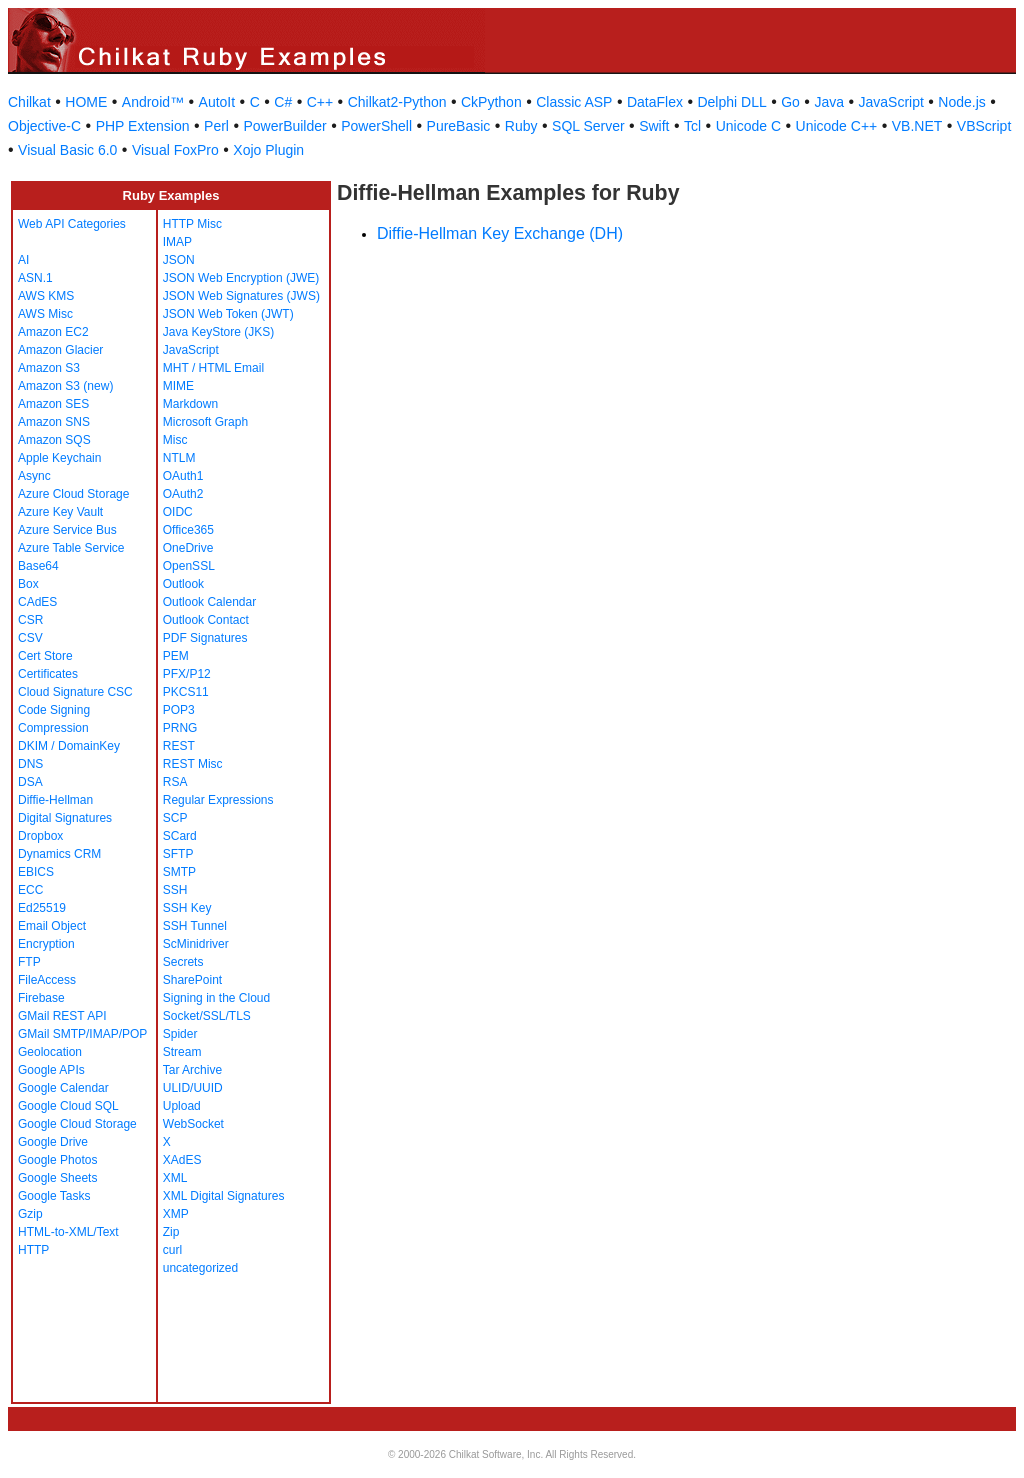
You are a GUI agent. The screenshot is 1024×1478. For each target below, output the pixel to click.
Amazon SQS (54, 440)
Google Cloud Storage (77, 1124)
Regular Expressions (218, 800)
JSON (179, 260)
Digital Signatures (65, 818)
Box (28, 584)
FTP (29, 962)
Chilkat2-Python (397, 102)
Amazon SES (53, 404)
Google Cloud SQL (68, 1106)
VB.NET (917, 126)
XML (175, 1178)
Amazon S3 (49, 368)
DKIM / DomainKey (69, 746)
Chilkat (29, 102)
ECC (30, 890)
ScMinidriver (196, 944)
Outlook (183, 584)
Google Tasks (54, 1196)
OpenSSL (189, 566)
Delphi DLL (731, 102)
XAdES (182, 1160)
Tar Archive (192, 1070)
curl (172, 1250)
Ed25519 (42, 908)
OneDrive (188, 548)
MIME (178, 386)
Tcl (692, 126)
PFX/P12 (187, 674)
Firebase (41, 998)
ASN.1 (35, 278)
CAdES (37, 602)
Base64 (38, 566)
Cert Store (45, 656)
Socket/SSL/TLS (207, 1016)
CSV (30, 638)
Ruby (521, 126)
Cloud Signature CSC (75, 692)
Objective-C (44, 126)
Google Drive (53, 1142)
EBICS (36, 872)
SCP (175, 818)
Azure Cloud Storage (73, 494)
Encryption (46, 944)
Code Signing (54, 710)
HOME (86, 102)
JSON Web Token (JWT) (228, 314)
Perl (216, 126)
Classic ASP (574, 102)
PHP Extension (143, 126)
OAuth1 (183, 476)
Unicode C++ (837, 126)
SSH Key (187, 908)
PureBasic (459, 126)
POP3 (179, 710)
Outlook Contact (206, 620)
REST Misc (193, 764)
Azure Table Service (71, 548)
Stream (182, 1052)
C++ (320, 102)
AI (23, 260)
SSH (175, 890)
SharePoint (192, 980)
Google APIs (51, 1070)
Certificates (48, 674)
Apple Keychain (59, 458)
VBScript (984, 126)
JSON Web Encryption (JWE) (241, 278)
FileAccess (47, 980)
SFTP (178, 854)
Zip (171, 1232)
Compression (53, 728)
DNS (30, 764)
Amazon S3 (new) (65, 386)
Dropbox (40, 836)
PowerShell (376, 126)
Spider (180, 1034)
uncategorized (200, 1268)
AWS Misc (45, 314)
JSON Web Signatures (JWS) (241, 296)
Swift (654, 126)
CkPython (491, 102)
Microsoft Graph (205, 422)
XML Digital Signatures (224, 1196)
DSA (30, 782)
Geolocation (50, 1052)
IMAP (177, 242)
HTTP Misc (192, 224)
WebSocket (193, 1124)
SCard (180, 836)
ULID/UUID (193, 1088)
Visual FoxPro (175, 150)
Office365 (188, 530)
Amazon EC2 (53, 332)
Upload (182, 1106)
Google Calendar (63, 1088)
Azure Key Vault (60, 512)
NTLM (179, 458)
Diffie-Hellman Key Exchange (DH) (500, 233)
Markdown (190, 404)
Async (34, 476)
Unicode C (748, 126)
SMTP (179, 872)
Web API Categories (72, 224)
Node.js (961, 102)
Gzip (30, 1214)
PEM (176, 656)
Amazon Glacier (60, 350)
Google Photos (57, 1160)
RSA (175, 782)
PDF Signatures (205, 638)
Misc (175, 440)
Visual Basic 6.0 (67, 150)
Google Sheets (57, 1178)
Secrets (183, 962)
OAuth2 (183, 494)
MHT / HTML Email (213, 368)
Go (790, 102)
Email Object (52, 926)
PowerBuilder (284, 126)
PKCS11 (186, 692)
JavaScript (891, 102)
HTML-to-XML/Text (68, 1232)
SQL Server (588, 126)
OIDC (178, 512)
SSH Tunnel (195, 926)
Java (829, 102)
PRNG (180, 728)
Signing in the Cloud (216, 998)
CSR (30, 620)
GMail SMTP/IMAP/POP (82, 1034)
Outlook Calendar (209, 602)
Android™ (153, 102)
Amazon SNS (54, 422)
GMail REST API (62, 1016)
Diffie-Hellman (55, 800)
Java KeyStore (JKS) (218, 332)
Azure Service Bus (67, 530)
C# (283, 102)
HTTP (33, 1250)
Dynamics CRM (59, 854)
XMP (176, 1214)
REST (179, 746)
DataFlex (655, 102)
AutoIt (217, 102)
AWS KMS (46, 296)
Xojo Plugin (268, 150)
